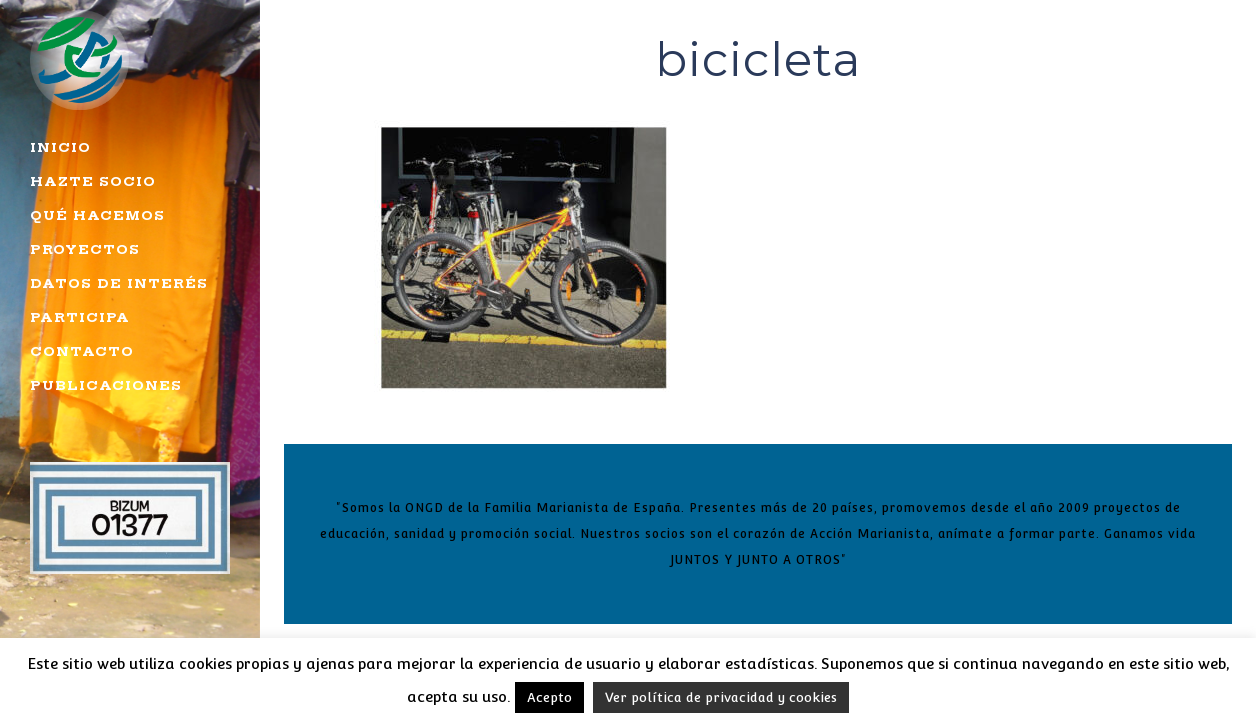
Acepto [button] (549, 697)
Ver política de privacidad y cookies (721, 697)
